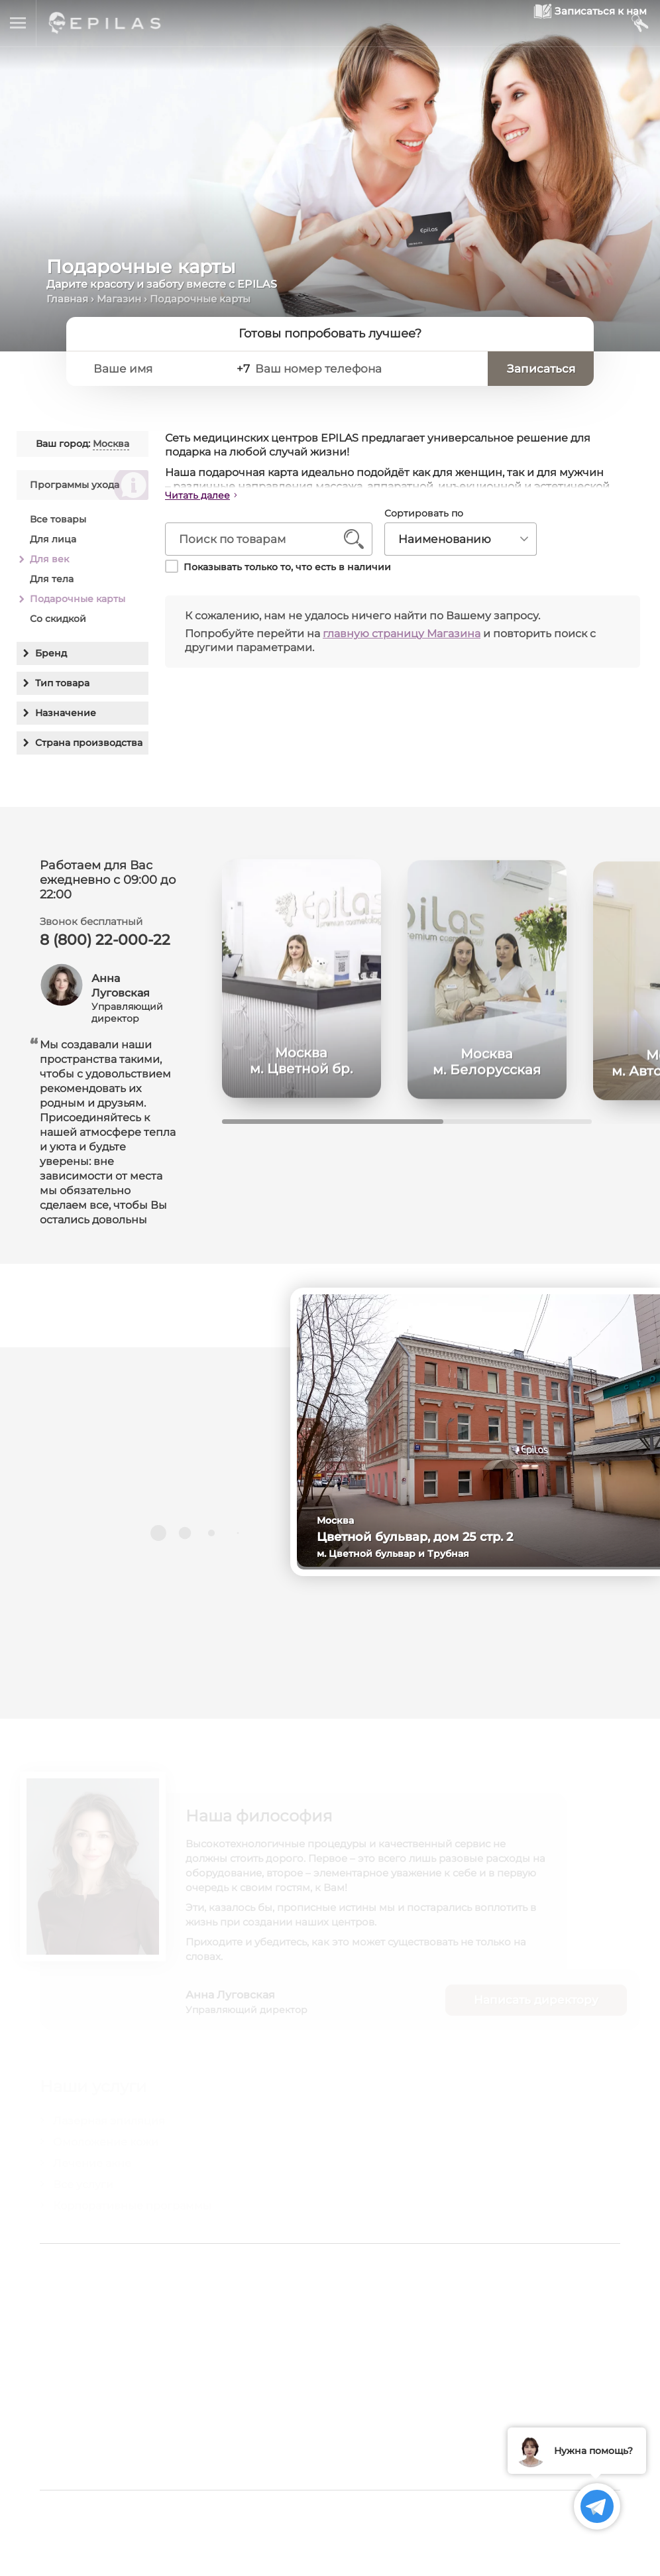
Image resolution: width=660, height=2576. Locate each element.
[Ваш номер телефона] (372, 368)
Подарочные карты (77, 599)
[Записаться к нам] (559, 23)
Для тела (52, 579)
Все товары (58, 519)
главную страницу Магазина (401, 634)
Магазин (119, 298)
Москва (111, 444)
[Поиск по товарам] (259, 540)
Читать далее (197, 495)
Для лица (53, 539)
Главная (67, 298)
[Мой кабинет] (639, 23)
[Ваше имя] (162, 368)
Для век (49, 559)
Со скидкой (58, 619)
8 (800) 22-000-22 (105, 946)
